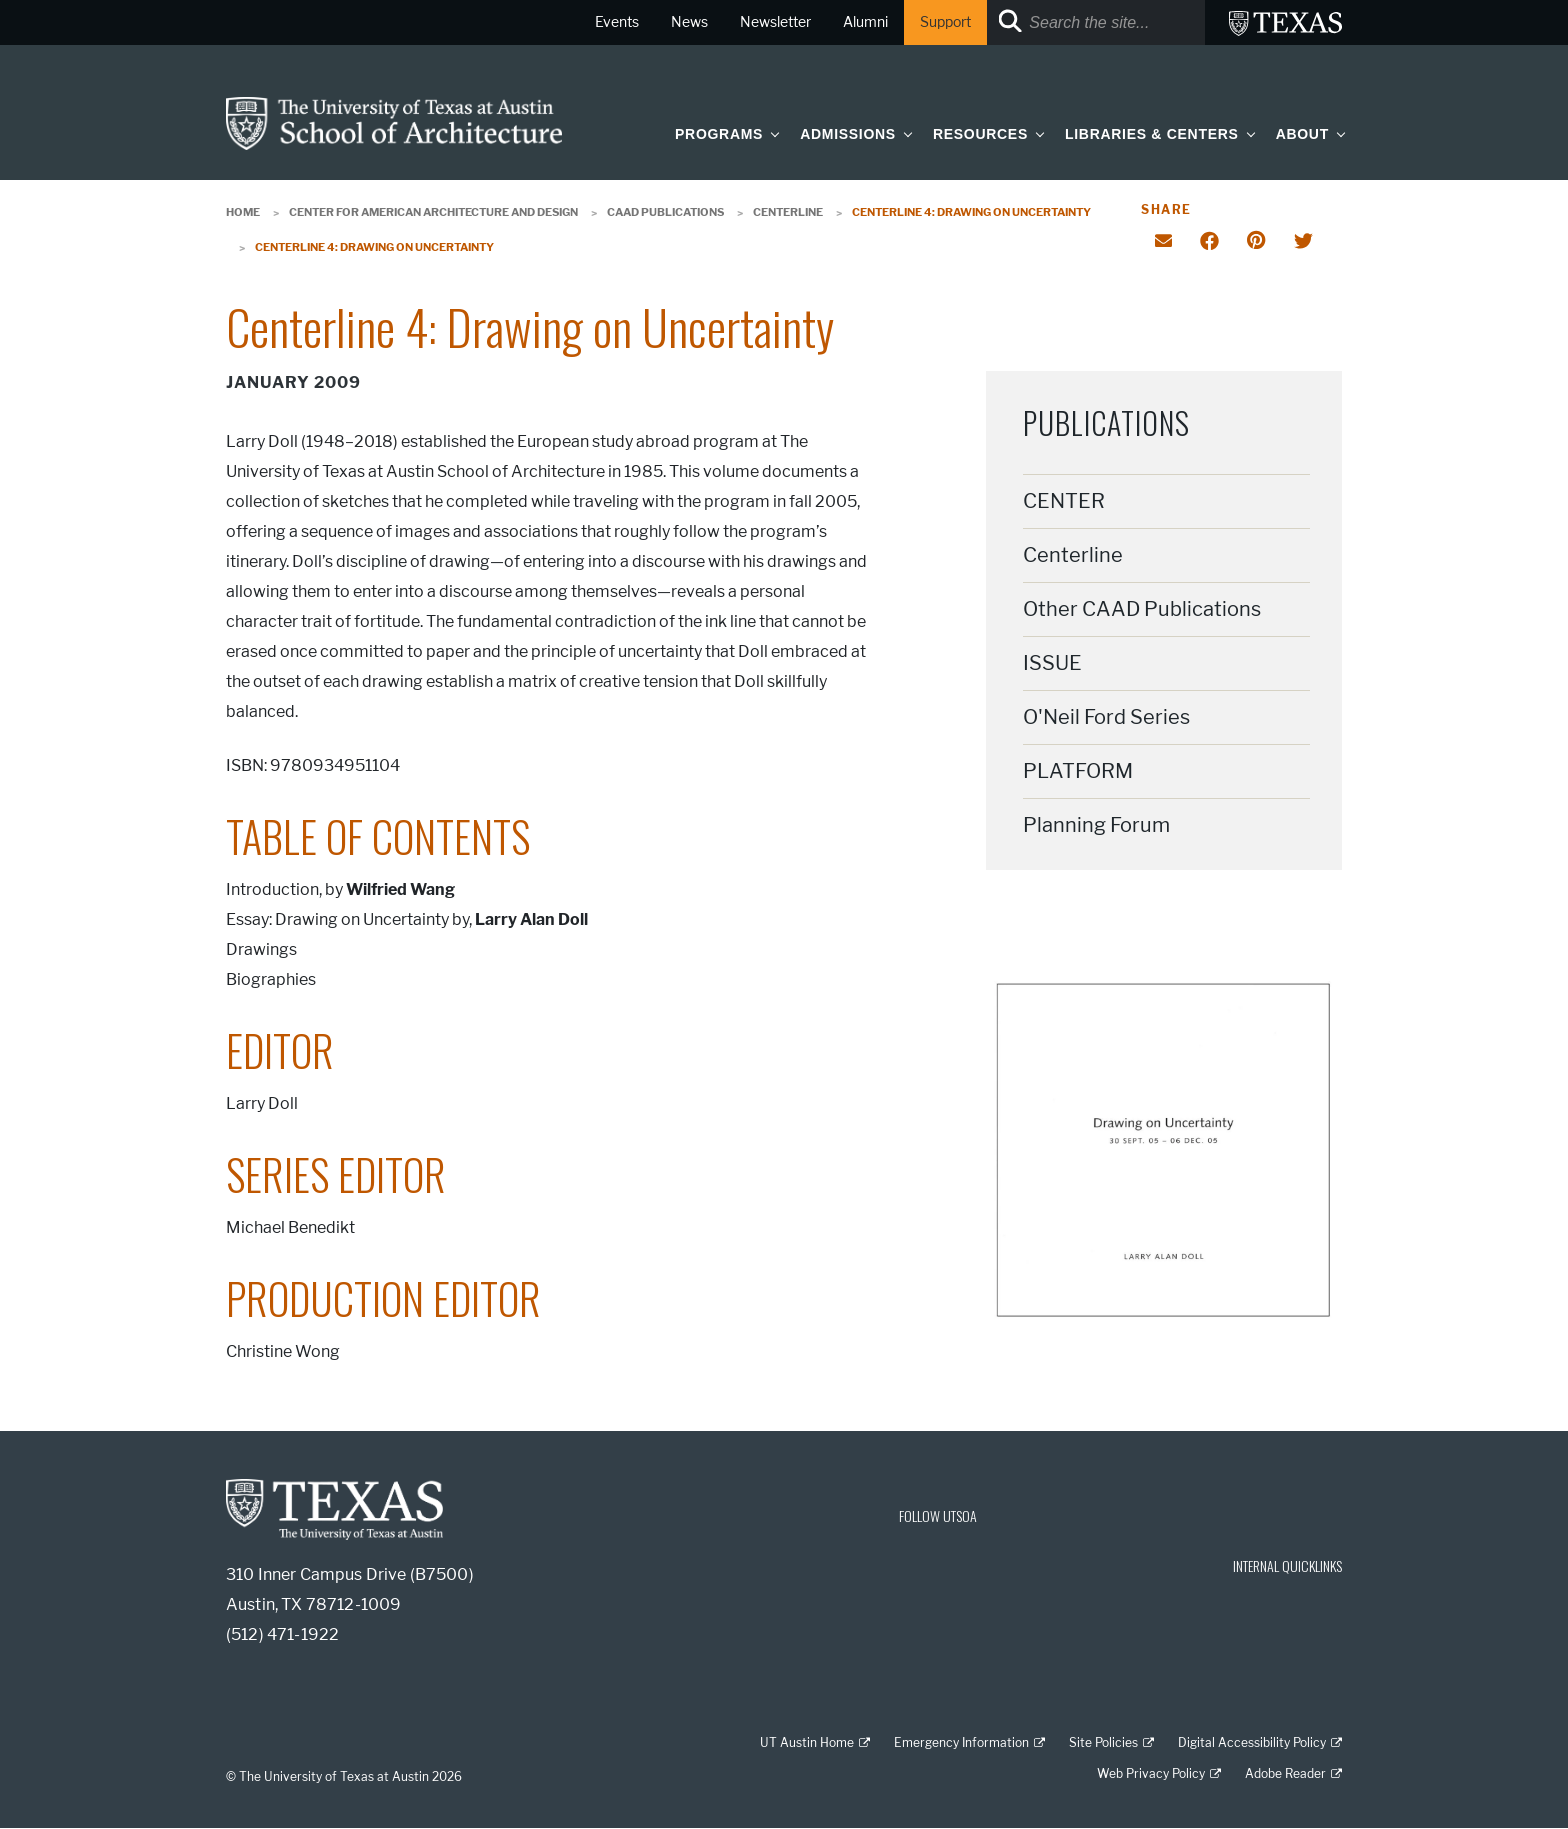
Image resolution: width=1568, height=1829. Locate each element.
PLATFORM (1078, 771)
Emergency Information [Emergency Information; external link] (961, 1742)
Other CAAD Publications (1142, 609)
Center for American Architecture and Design (433, 212)
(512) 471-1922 (282, 1634)
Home (243, 212)
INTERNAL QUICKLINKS (1287, 1565)
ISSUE (1052, 663)
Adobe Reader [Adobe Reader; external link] (1285, 1773)
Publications (1106, 422)
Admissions (848, 134)
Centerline (788, 212)
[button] (771, 133)
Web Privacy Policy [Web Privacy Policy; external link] (1151, 1773)
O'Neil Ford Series (1106, 717)
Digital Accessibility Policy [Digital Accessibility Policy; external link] (1252, 1742)
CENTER (1064, 501)
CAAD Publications (665, 212)
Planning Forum (1096, 825)
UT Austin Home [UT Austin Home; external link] (807, 1742)
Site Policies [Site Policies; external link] (1103, 1742)
